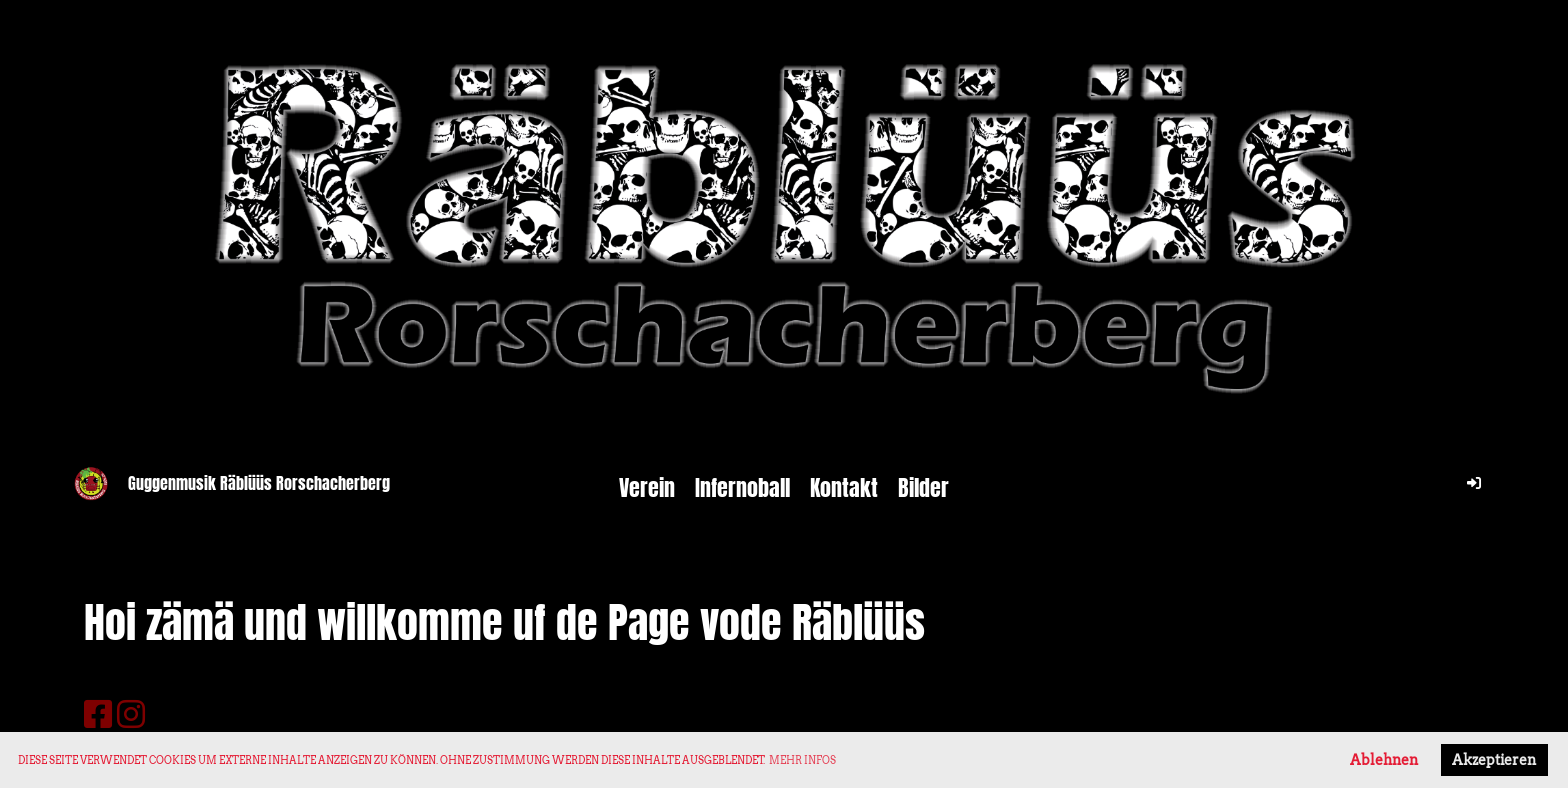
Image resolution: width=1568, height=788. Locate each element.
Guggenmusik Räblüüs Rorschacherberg (259, 484)
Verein (647, 488)
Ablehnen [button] (1384, 760)
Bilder (923, 488)
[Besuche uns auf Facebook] (98, 714)
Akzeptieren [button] (1494, 760)
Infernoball (742, 488)
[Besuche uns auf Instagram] (131, 714)
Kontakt (844, 488)
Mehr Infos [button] (802, 760)
